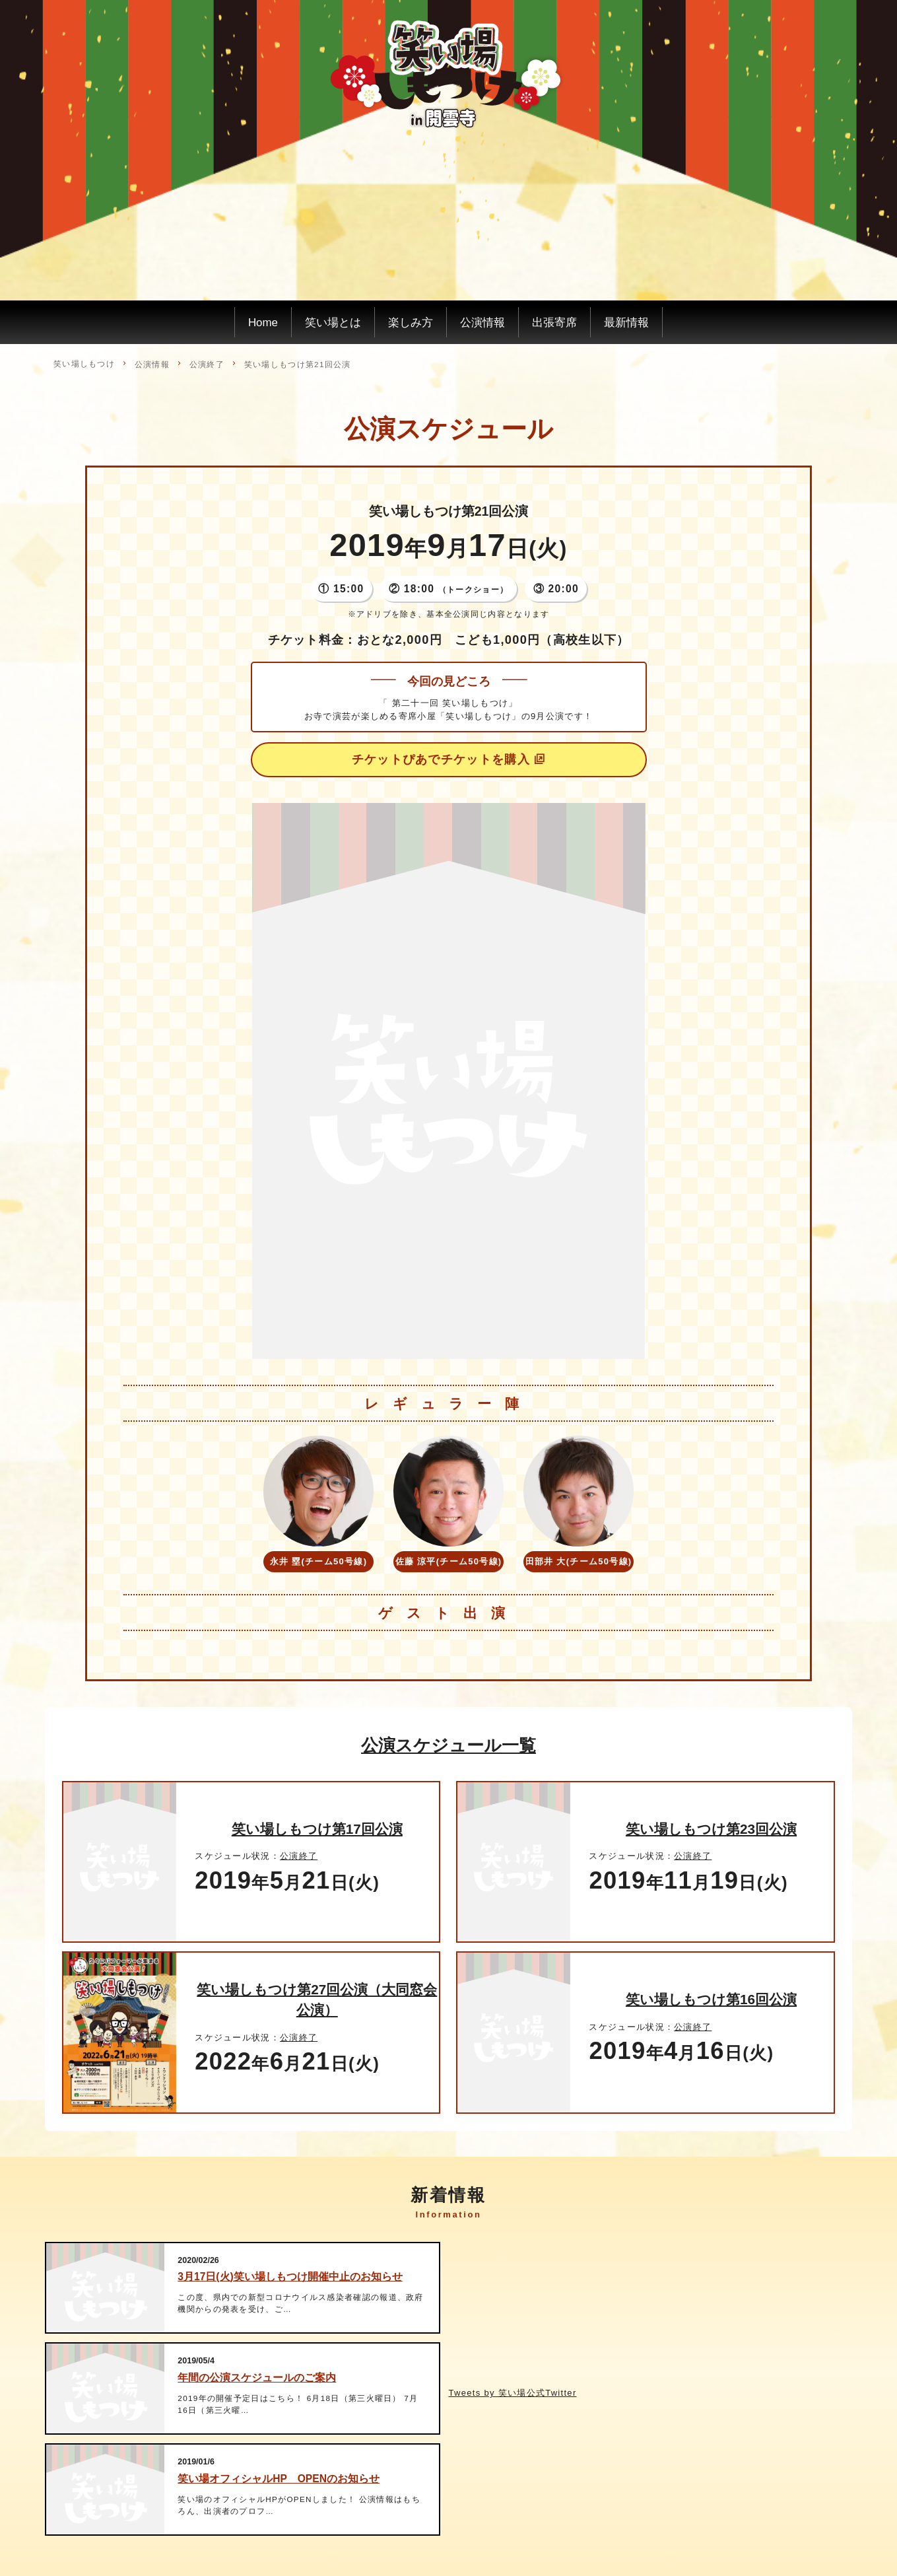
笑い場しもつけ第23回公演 (711, 1828)
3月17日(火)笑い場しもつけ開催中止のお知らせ (290, 2276)
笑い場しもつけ (84, 363)
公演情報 (152, 364)
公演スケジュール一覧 (448, 1745)
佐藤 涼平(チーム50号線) (448, 1561)
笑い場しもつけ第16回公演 (711, 1999)
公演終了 (206, 364)
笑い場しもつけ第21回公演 (297, 364)
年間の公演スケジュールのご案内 (257, 2377)
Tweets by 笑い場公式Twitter (513, 2393)
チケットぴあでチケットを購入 (441, 759)
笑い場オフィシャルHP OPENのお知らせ (279, 2478)
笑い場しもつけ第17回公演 (317, 1828)
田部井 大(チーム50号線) (578, 1561)
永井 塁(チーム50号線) (319, 1561)
